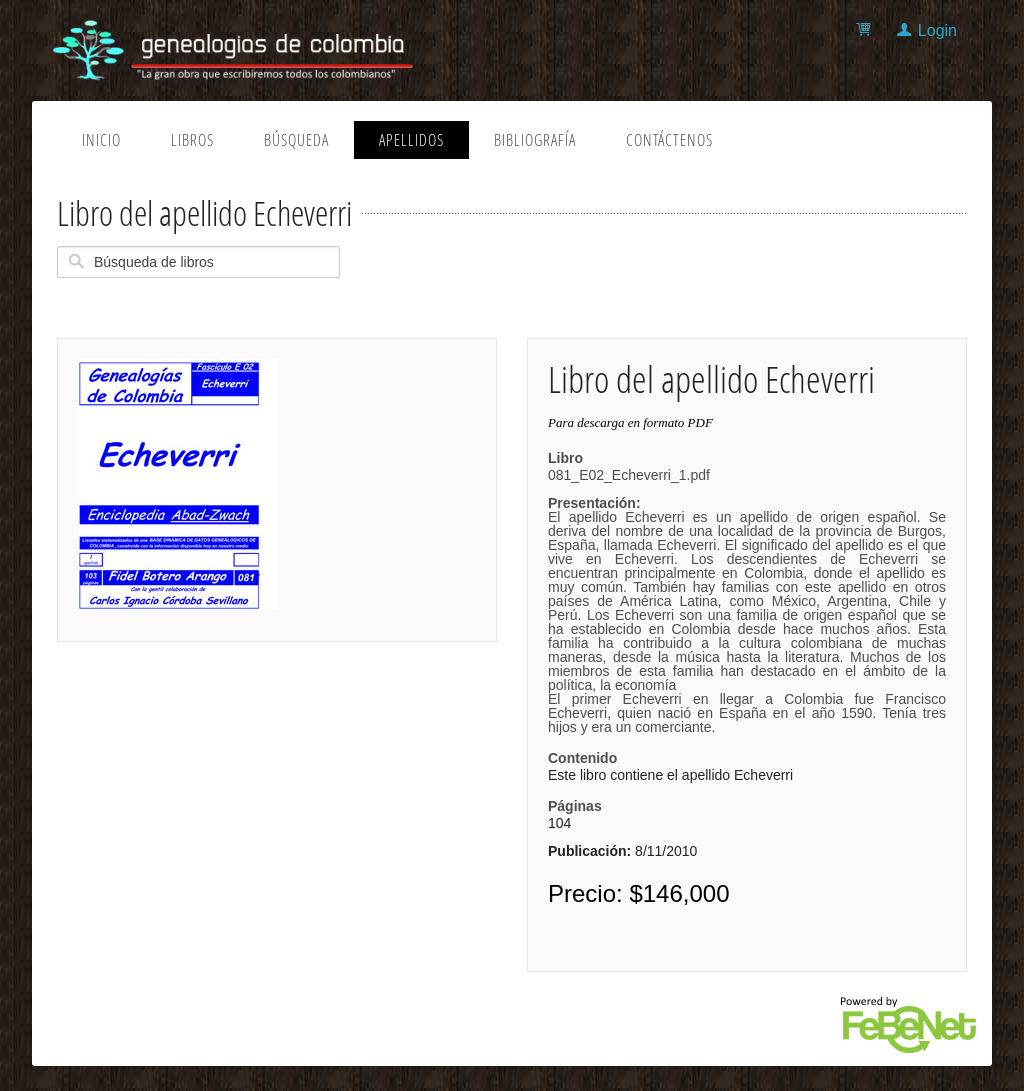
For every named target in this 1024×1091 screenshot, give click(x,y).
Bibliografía (535, 140)
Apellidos (411, 140)
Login (937, 30)
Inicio (101, 140)
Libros (192, 140)
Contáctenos (669, 140)
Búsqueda (296, 140)
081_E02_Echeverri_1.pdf (747, 601)
